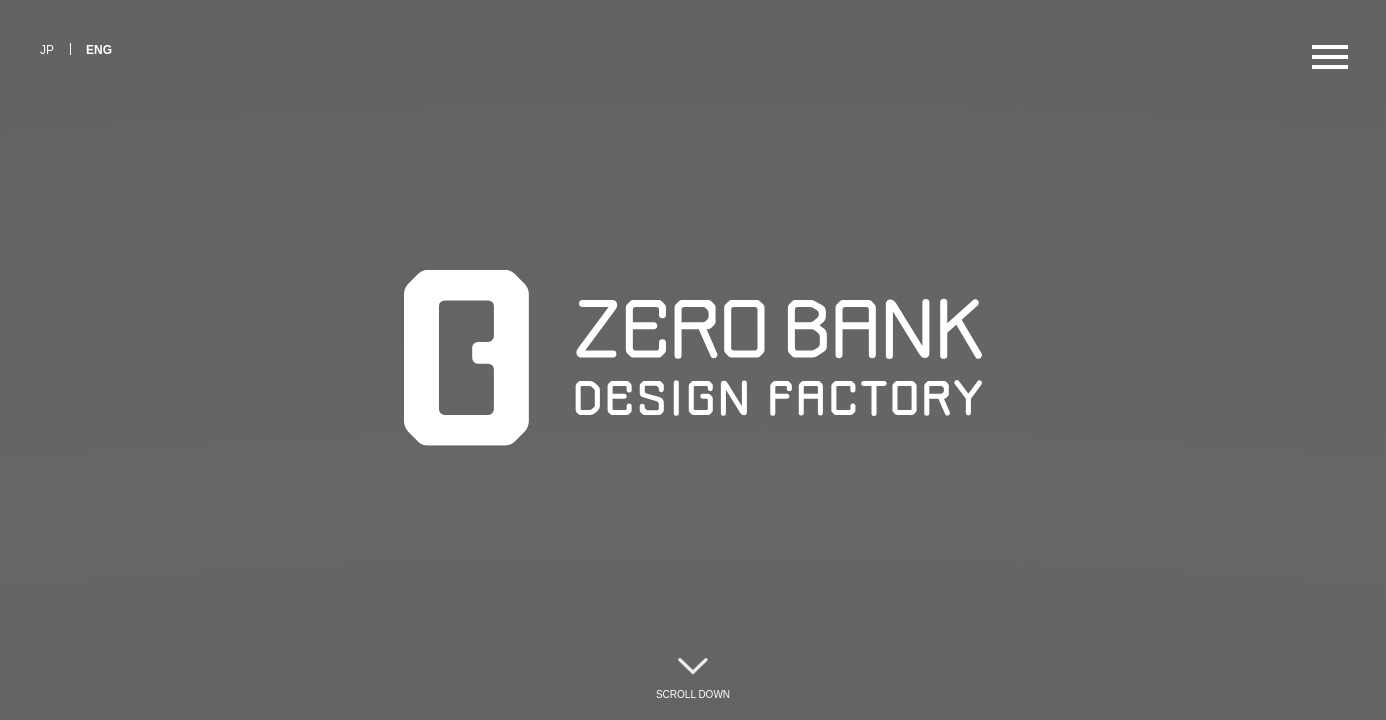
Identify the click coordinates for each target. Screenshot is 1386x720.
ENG (99, 50)
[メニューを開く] (1330, 56)
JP (47, 50)
